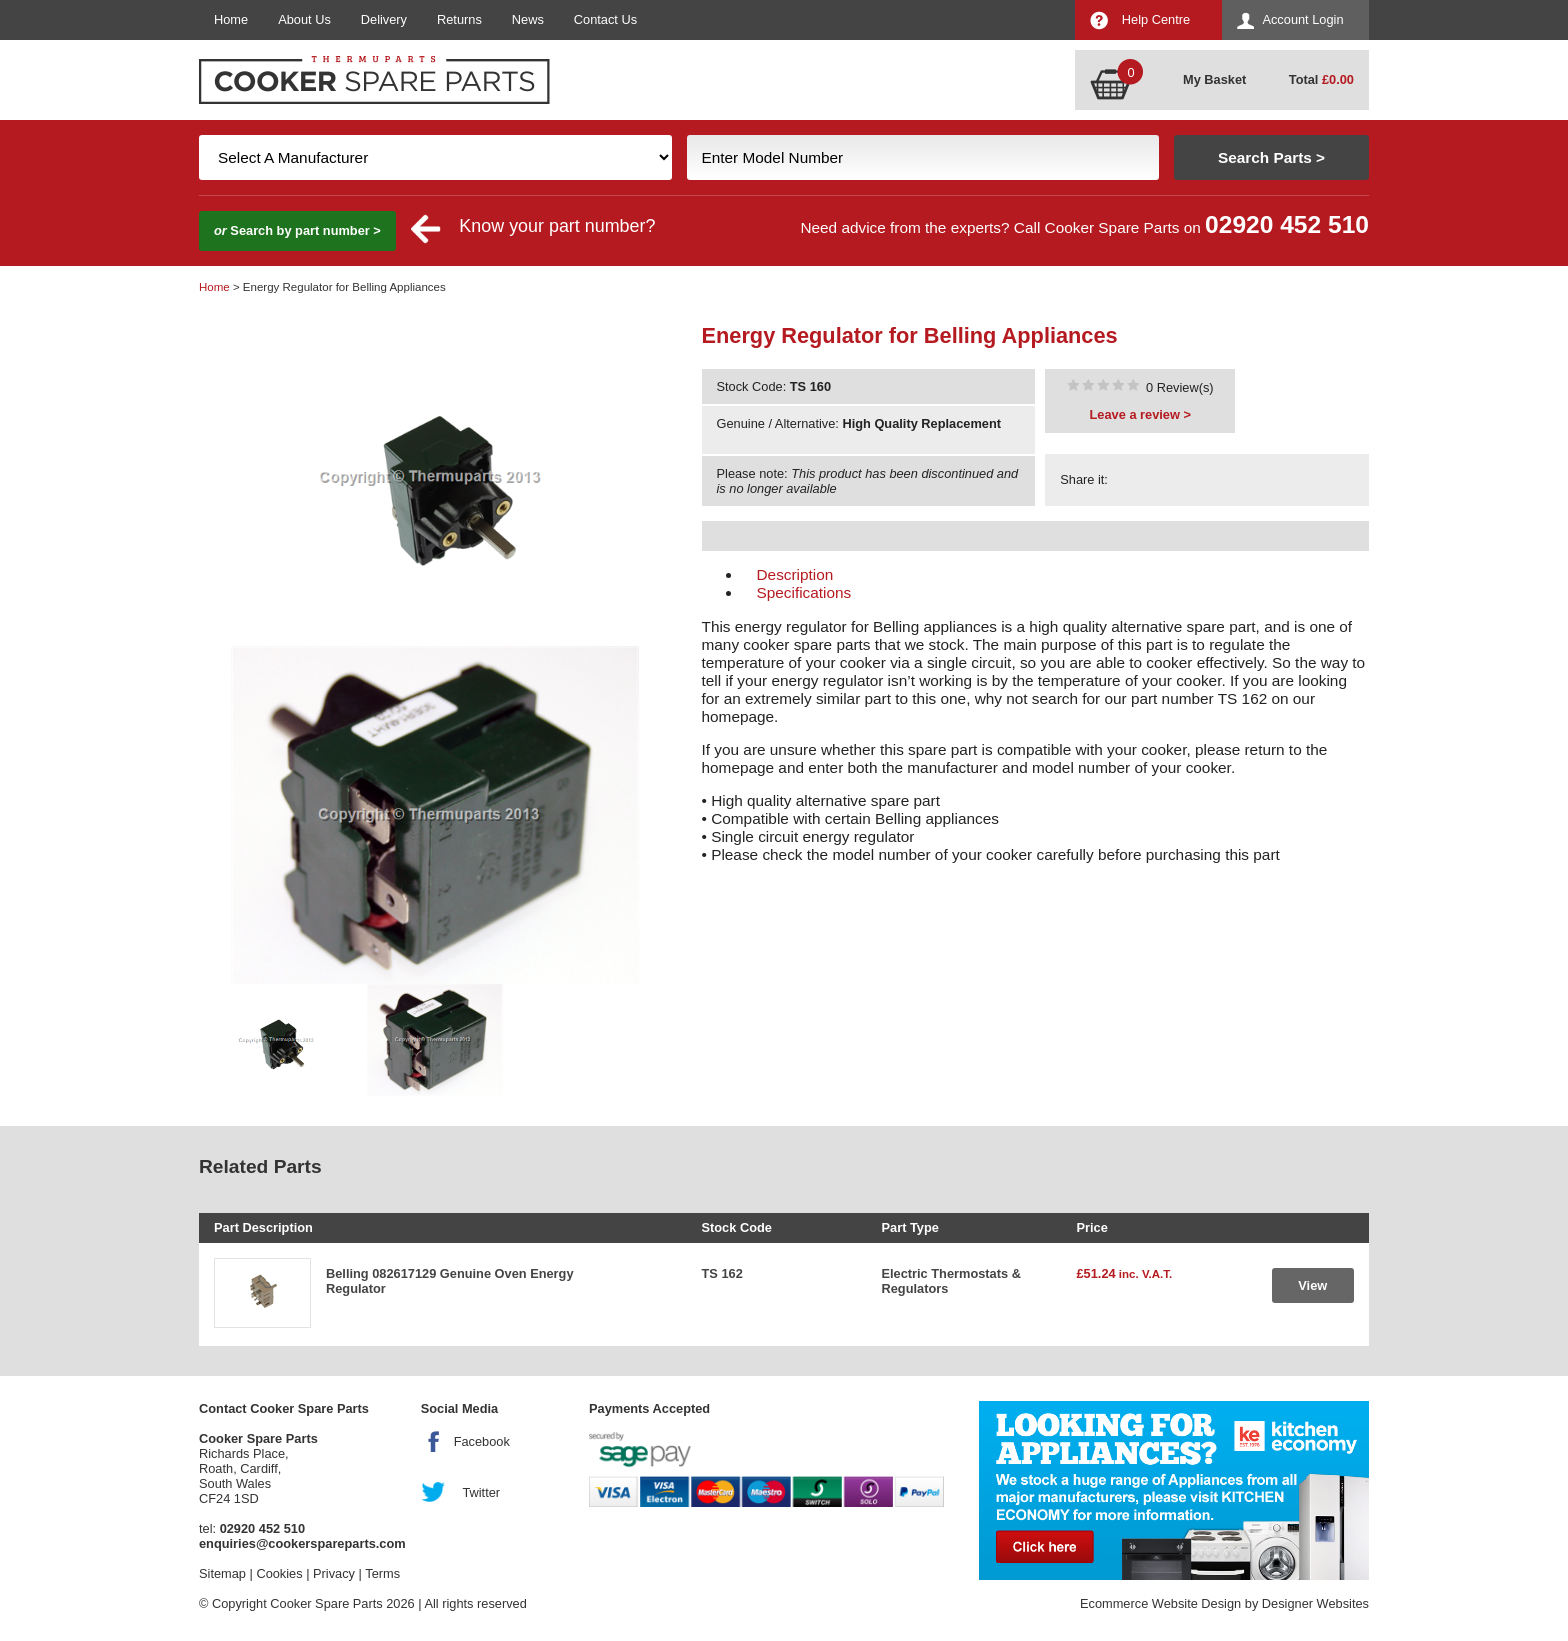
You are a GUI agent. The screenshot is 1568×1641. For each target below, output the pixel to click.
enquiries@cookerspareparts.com (302, 1543)
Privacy (334, 1573)
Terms (382, 1573)
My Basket (1214, 79)
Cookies (279, 1573)
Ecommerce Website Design (1160, 1603)
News (528, 19)
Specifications (804, 592)
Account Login (1302, 19)
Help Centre (1156, 19)
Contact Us (605, 19)
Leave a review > (1140, 414)
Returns (459, 19)
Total (1321, 79)
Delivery (384, 19)
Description (795, 574)
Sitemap (222, 1573)
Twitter (481, 1492)
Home (231, 19)
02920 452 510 (1287, 224)
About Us (304, 19)
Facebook (482, 1441)
